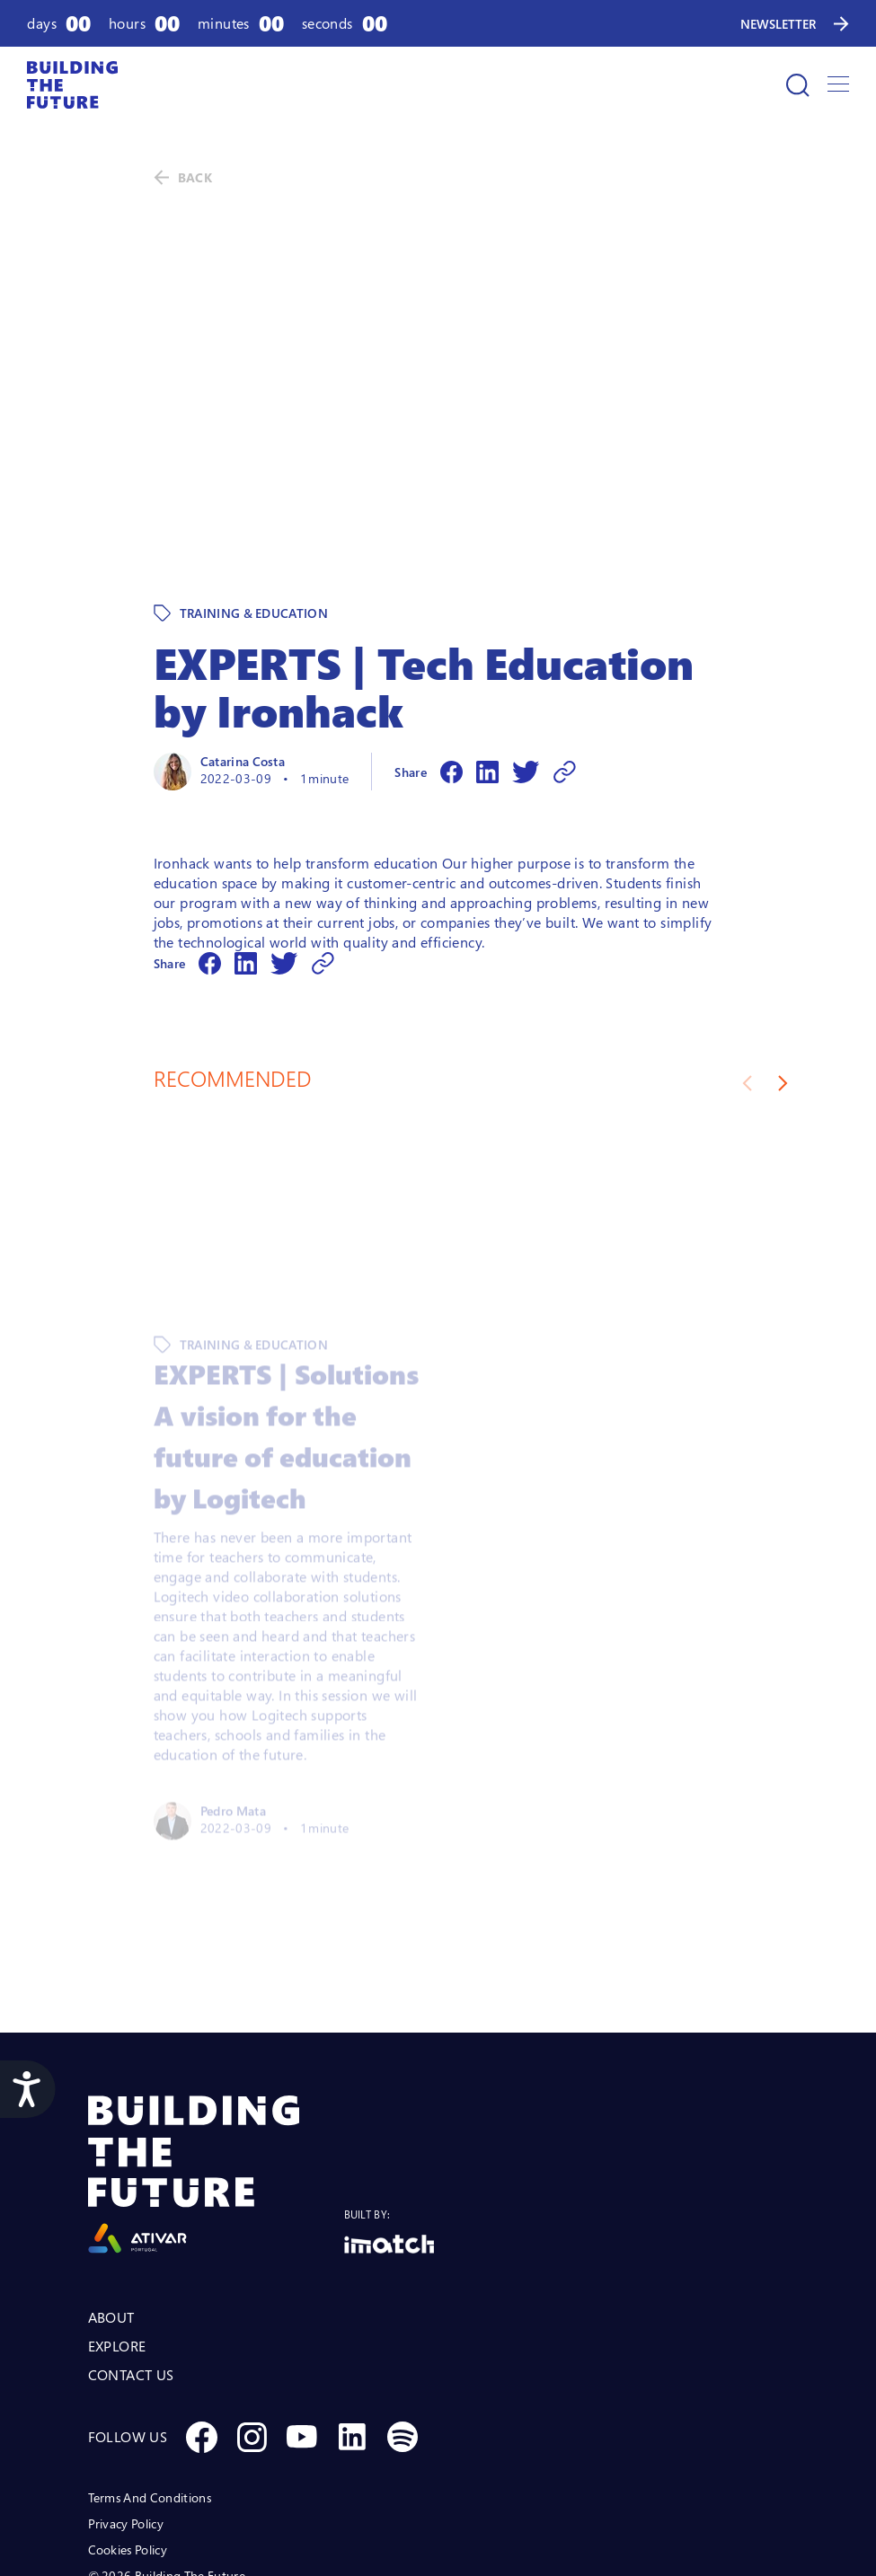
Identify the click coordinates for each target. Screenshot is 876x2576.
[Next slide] (783, 959)
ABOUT (111, 2193)
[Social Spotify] (402, 2313)
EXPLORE (117, 2222)
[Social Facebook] (201, 2313)
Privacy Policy (126, 2399)
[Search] (797, 85)
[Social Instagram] (251, 2313)
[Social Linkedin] (352, 2313)
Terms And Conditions (149, 2373)
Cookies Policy (127, 2425)
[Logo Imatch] (389, 2120)
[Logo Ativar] (216, 2050)
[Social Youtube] (302, 2313)
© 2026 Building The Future (166, 2451)
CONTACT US (131, 2251)
